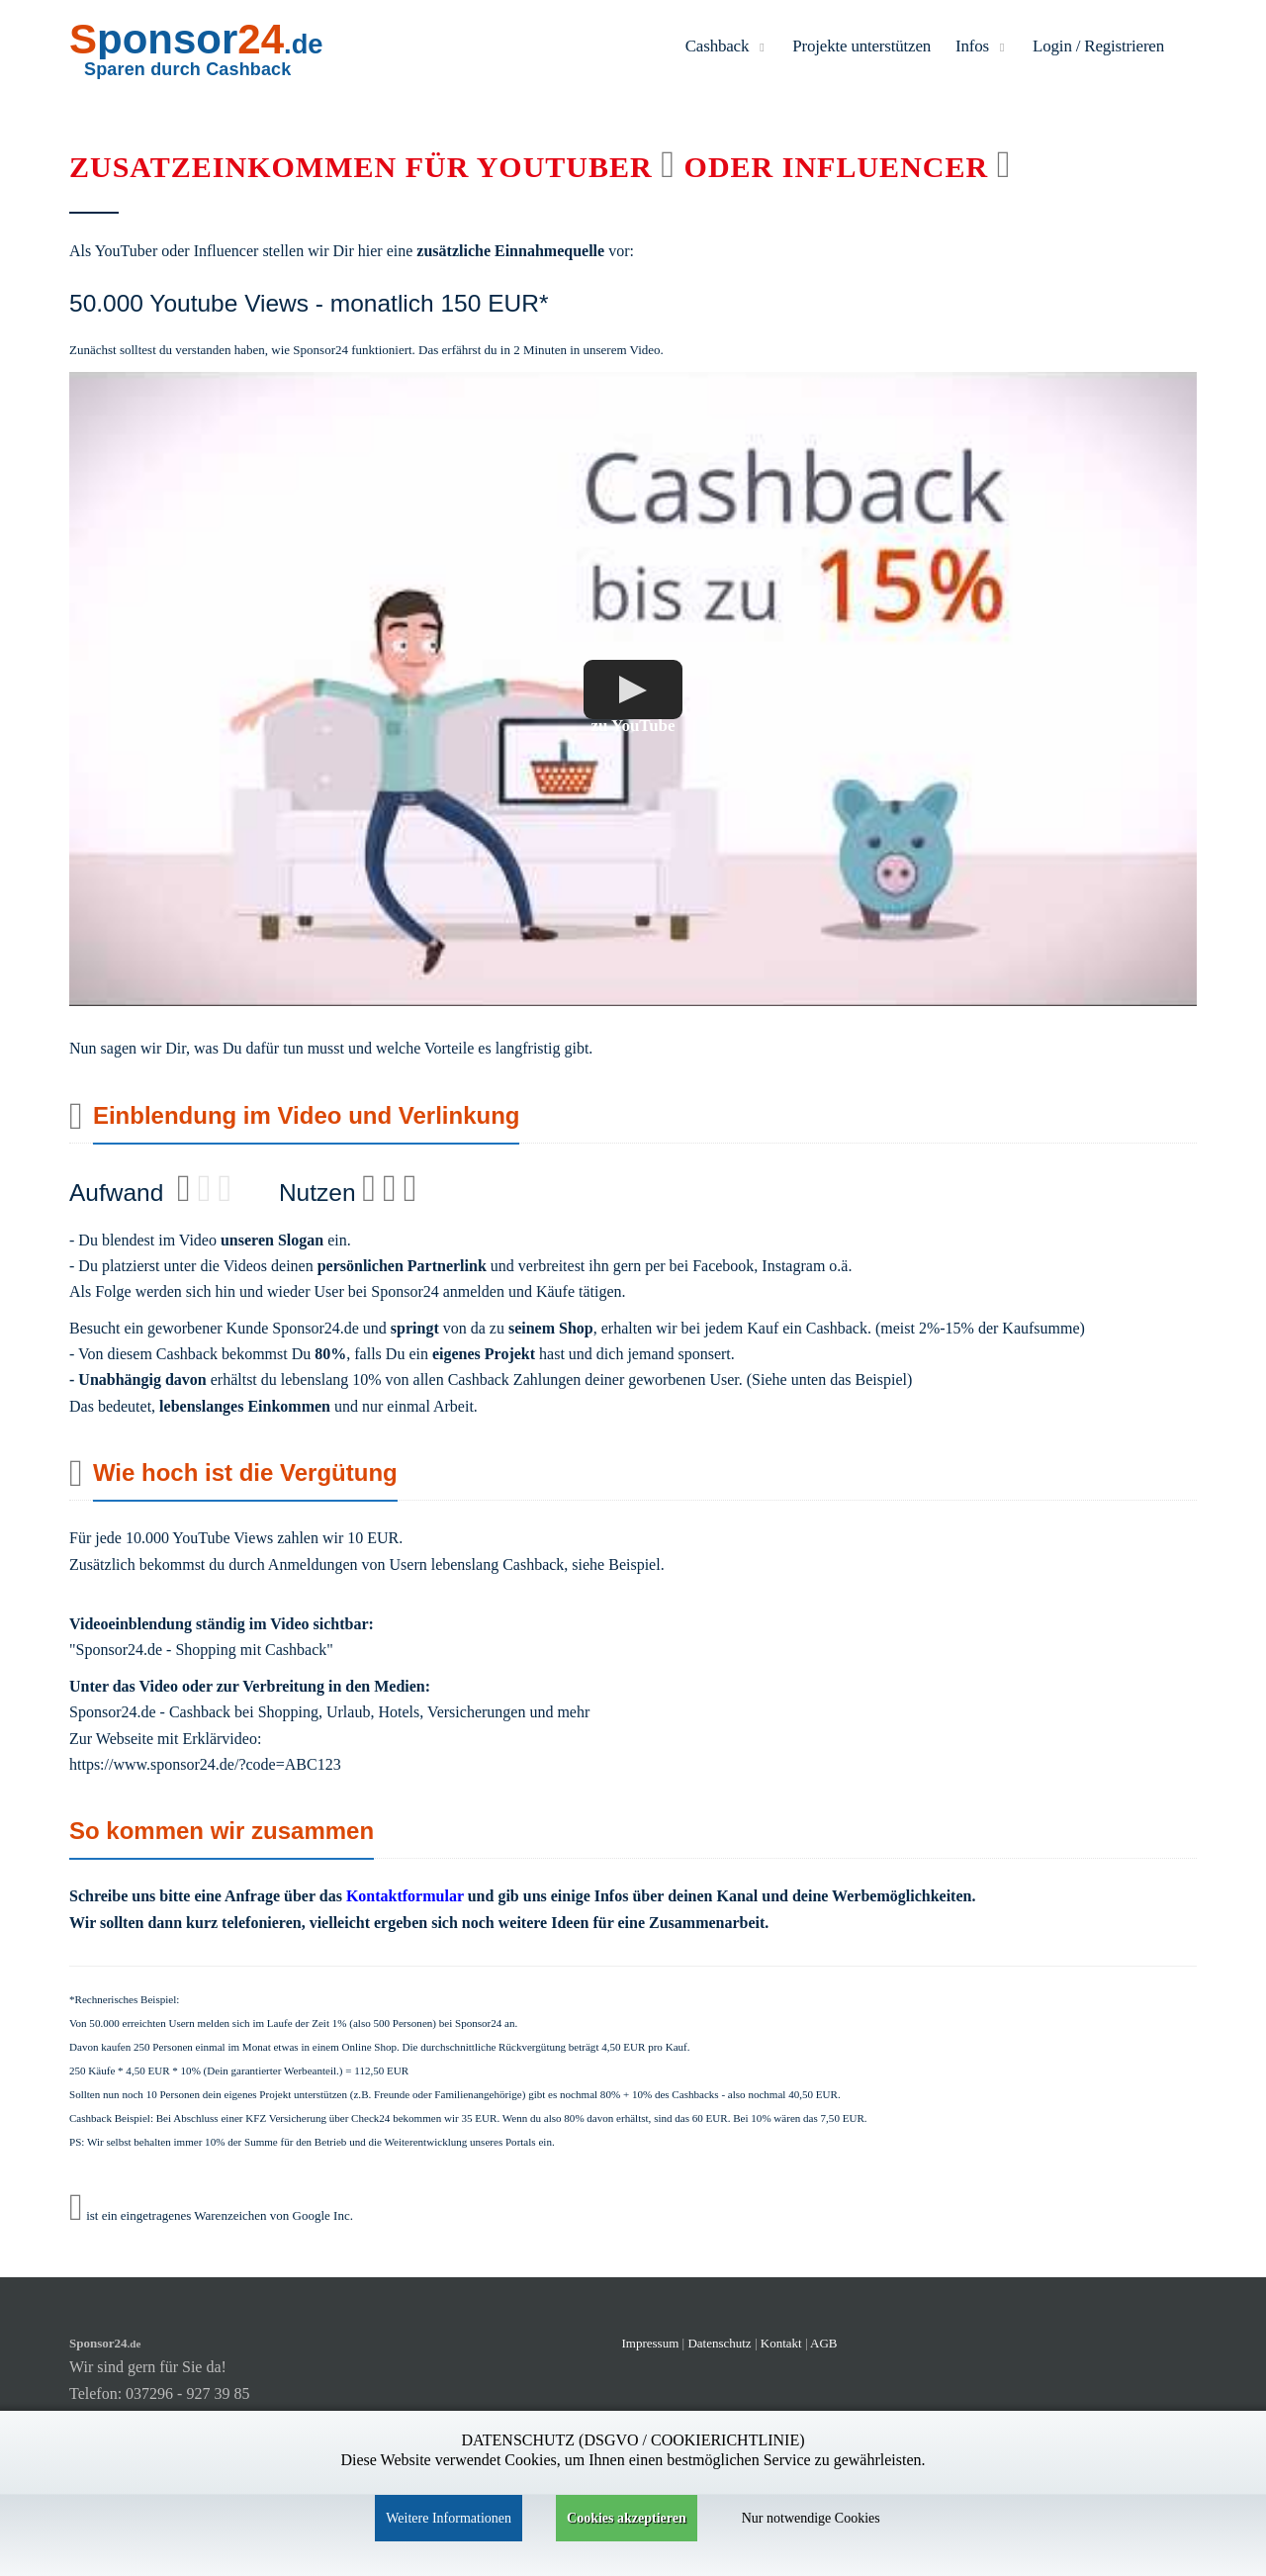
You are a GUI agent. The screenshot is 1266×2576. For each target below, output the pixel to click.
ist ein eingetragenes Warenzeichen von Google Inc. (211, 2215)
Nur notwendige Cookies (811, 2518)
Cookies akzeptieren (626, 2518)
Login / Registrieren (1098, 46)
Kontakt (783, 2343)
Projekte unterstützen (861, 46)
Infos (981, 46)
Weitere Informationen (448, 2518)
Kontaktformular (405, 1895)
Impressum (650, 2343)
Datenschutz (719, 2343)
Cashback (727, 46)
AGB (823, 2343)
